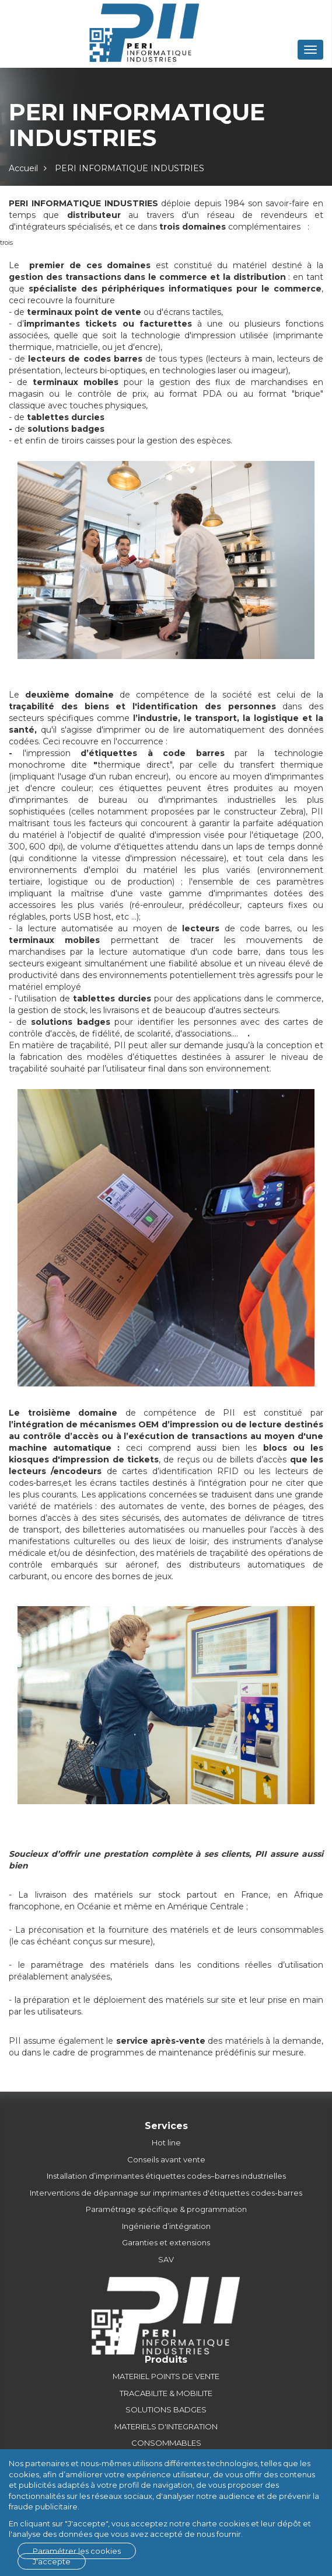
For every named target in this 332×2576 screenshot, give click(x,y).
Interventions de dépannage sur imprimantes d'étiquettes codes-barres (166, 2192)
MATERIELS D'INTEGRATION (166, 2426)
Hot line (166, 2142)
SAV (166, 2259)
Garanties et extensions (166, 2242)
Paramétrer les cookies (77, 2551)
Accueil (23, 168)
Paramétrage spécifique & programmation (166, 2209)
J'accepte (52, 2561)
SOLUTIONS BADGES (166, 2409)
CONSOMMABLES (166, 2442)
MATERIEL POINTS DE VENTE (166, 2376)
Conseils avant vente (166, 2159)
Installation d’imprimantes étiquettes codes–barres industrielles (166, 2175)
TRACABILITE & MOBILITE (166, 2393)
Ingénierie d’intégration (166, 2226)
